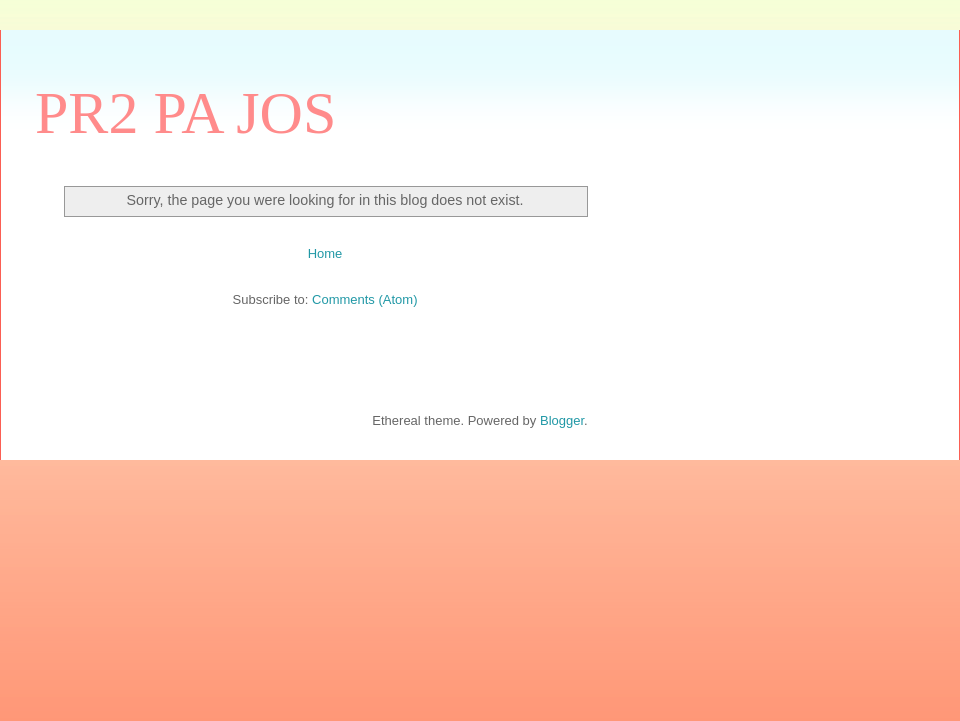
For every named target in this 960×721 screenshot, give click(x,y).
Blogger (562, 420)
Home (325, 253)
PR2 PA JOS (185, 113)
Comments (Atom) (364, 299)
